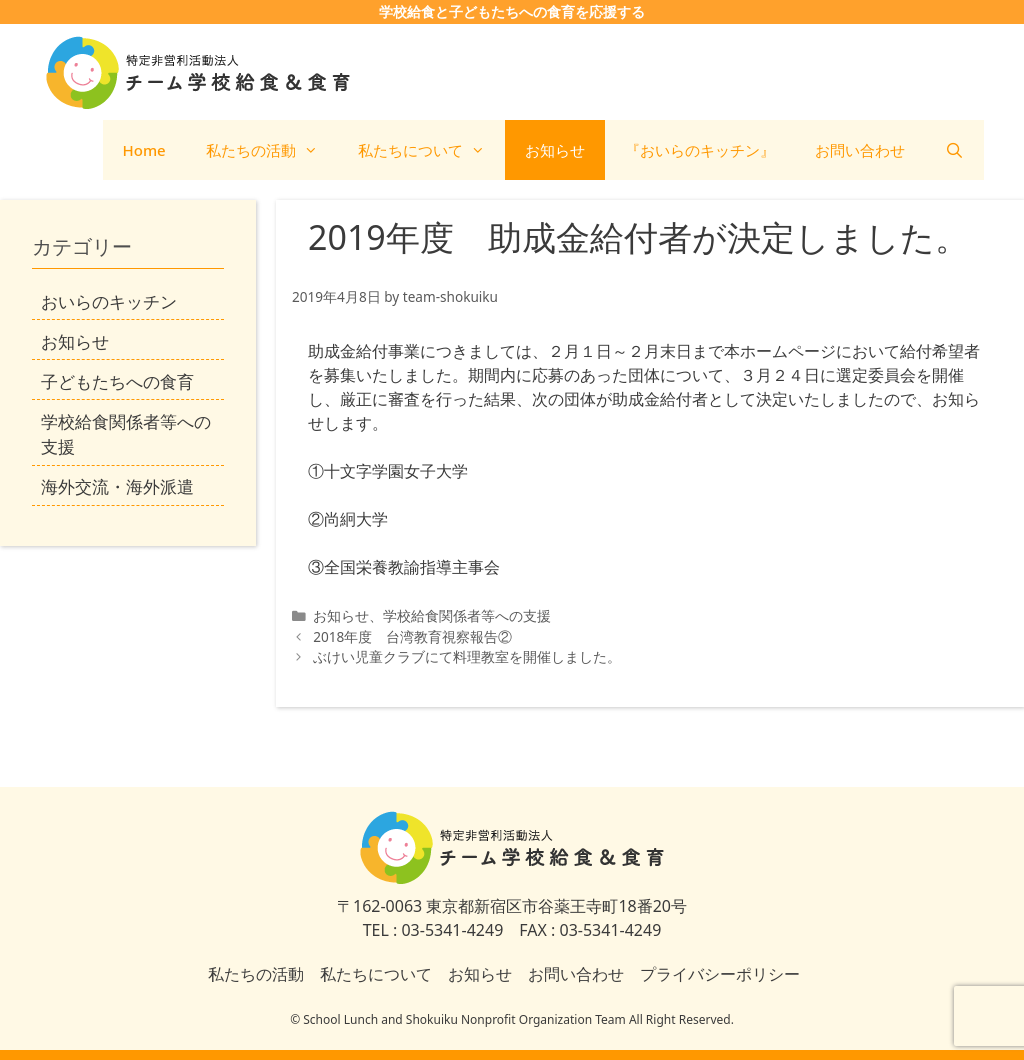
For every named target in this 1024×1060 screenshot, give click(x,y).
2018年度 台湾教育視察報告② (412, 636)
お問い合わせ (860, 150)
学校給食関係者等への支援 (467, 615)
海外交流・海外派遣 (117, 486)
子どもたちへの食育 (117, 381)
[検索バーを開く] (954, 150)
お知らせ (555, 150)
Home (144, 150)
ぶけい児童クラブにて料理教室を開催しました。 (474, 656)
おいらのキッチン (109, 301)
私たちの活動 (272, 150)
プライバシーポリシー (720, 974)
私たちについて (431, 150)
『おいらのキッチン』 (700, 150)
